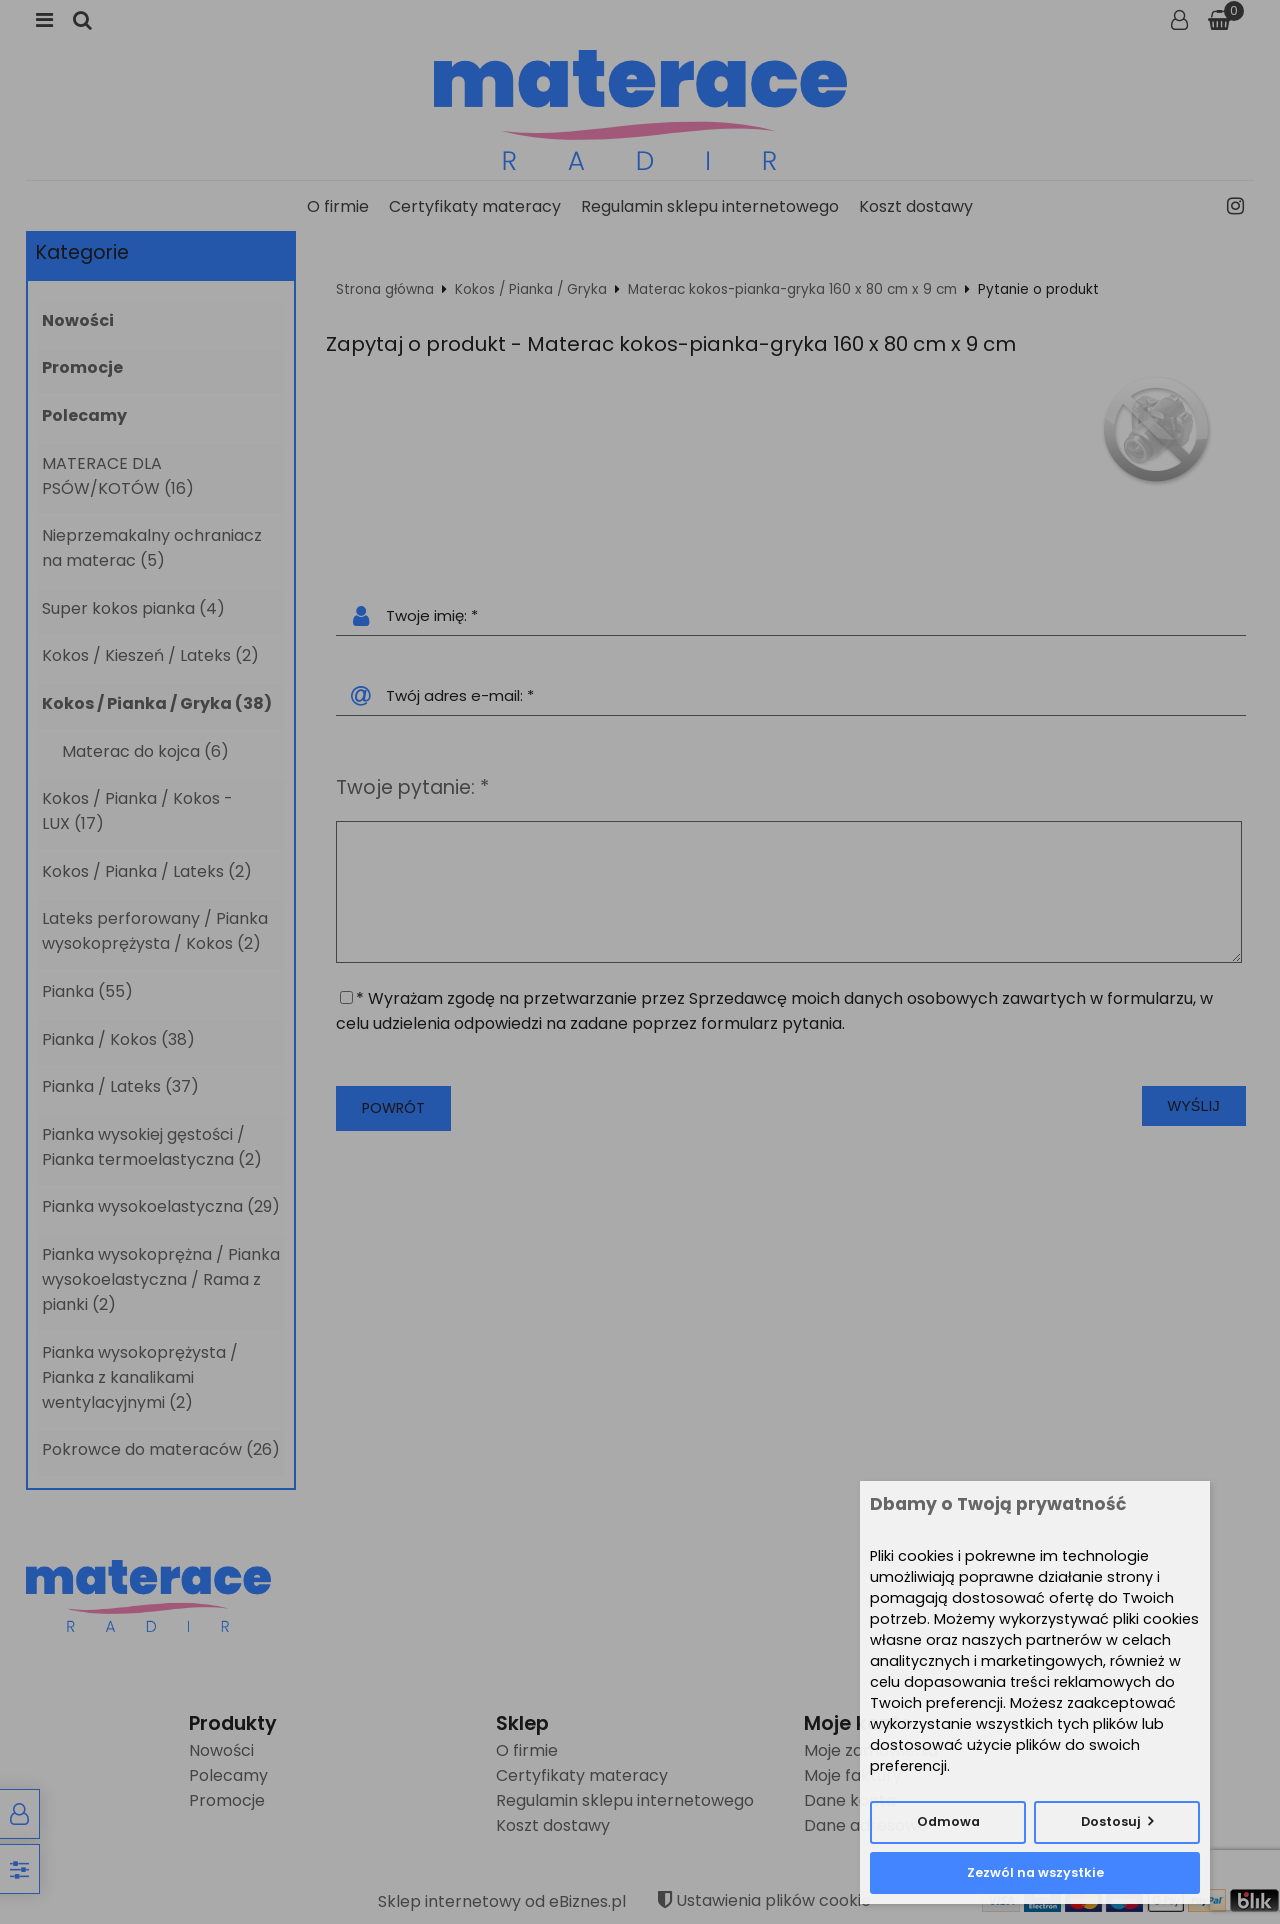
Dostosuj (1111, 1821)
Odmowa (948, 1821)
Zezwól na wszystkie (1035, 1872)
